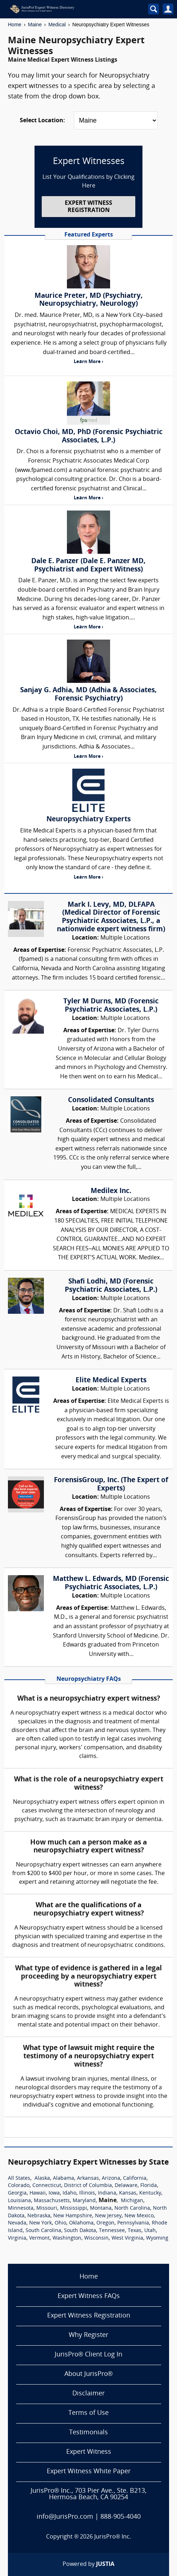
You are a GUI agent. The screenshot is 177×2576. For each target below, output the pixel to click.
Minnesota (20, 2208)
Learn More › (88, 361)
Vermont (39, 2238)
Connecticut (46, 2185)
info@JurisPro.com (65, 2517)
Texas (134, 2230)
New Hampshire (72, 2216)
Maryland (84, 2201)
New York (40, 2223)
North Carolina (132, 2208)
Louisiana (19, 2201)
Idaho (69, 2193)
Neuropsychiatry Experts (88, 819)
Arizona (111, 2178)
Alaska (42, 2178)
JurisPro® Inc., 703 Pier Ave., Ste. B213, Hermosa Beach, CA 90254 (88, 2494)
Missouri (46, 2208)
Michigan (132, 2201)
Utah (150, 2230)
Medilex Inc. (111, 1191)
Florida (148, 2185)
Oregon (105, 2223)
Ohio (60, 2223)
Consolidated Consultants (111, 1100)
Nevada (17, 2223)
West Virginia (127, 2238)
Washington (67, 2238)
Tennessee (112, 2230)
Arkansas (88, 2178)
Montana (101, 2208)
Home (14, 24)
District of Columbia (88, 2185)
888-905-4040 (120, 2517)
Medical (56, 24)
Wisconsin (96, 2238)
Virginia (17, 2238)
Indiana (107, 2193)
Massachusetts (52, 2201)
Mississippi (73, 2208)
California (134, 2178)
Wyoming (157, 2238)
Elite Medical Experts (111, 1380)
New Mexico (139, 2216)
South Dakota (80, 2230)
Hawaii (38, 2193)
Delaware (126, 2185)
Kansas (127, 2193)
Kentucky (150, 2193)
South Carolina (43, 2230)
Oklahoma (81, 2223)
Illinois (87, 2193)
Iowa (54, 2193)
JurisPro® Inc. (112, 2537)
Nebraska (38, 2216)
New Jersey (108, 2216)
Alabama (63, 2178)
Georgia (17, 2193)
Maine (35, 24)
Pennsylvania (133, 2223)
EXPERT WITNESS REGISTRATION (88, 206)
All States (19, 2178)
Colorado (19, 2185)
